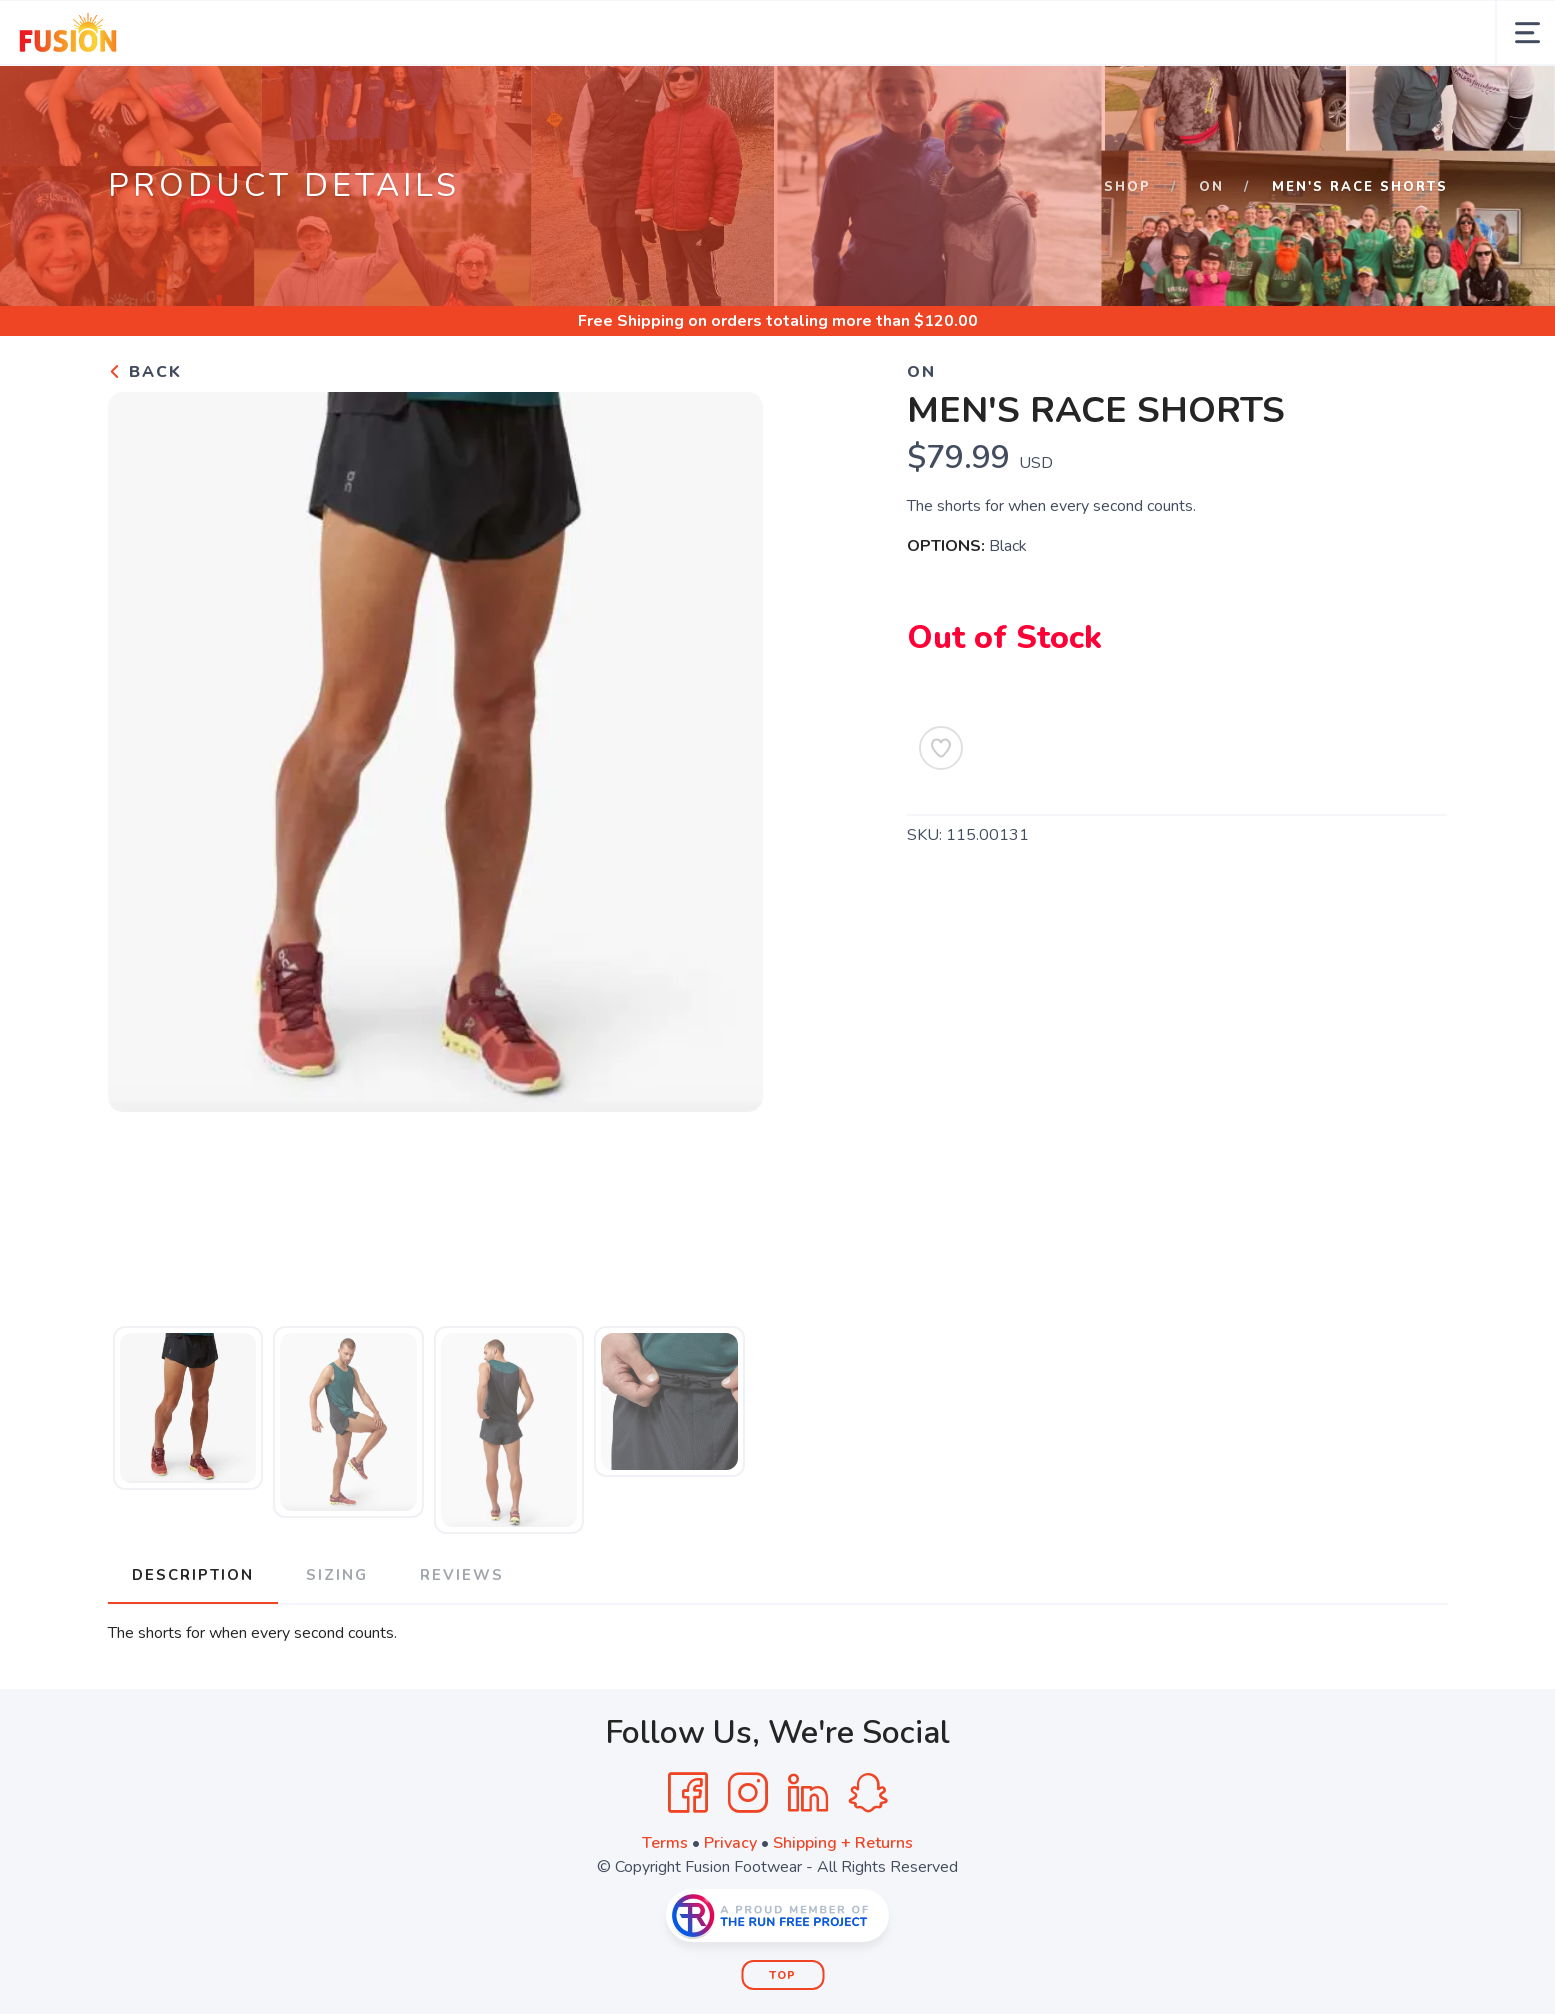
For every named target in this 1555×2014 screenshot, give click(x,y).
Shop (1127, 252)
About (138, 98)
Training (592, 98)
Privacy (730, 1908)
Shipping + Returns (843, 1908)
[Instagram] (748, 1858)
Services (331, 98)
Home (71, 98)
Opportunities (463, 98)
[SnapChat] (868, 1858)
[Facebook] (688, 1858)
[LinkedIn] (808, 1858)
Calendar (241, 98)
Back (145, 437)
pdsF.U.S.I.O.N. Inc (1236, 98)
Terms (665, 1908)
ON (1211, 252)
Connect (817, 98)
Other (914, 98)
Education (704, 98)
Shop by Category (1050, 98)
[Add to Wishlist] (941, 813)
